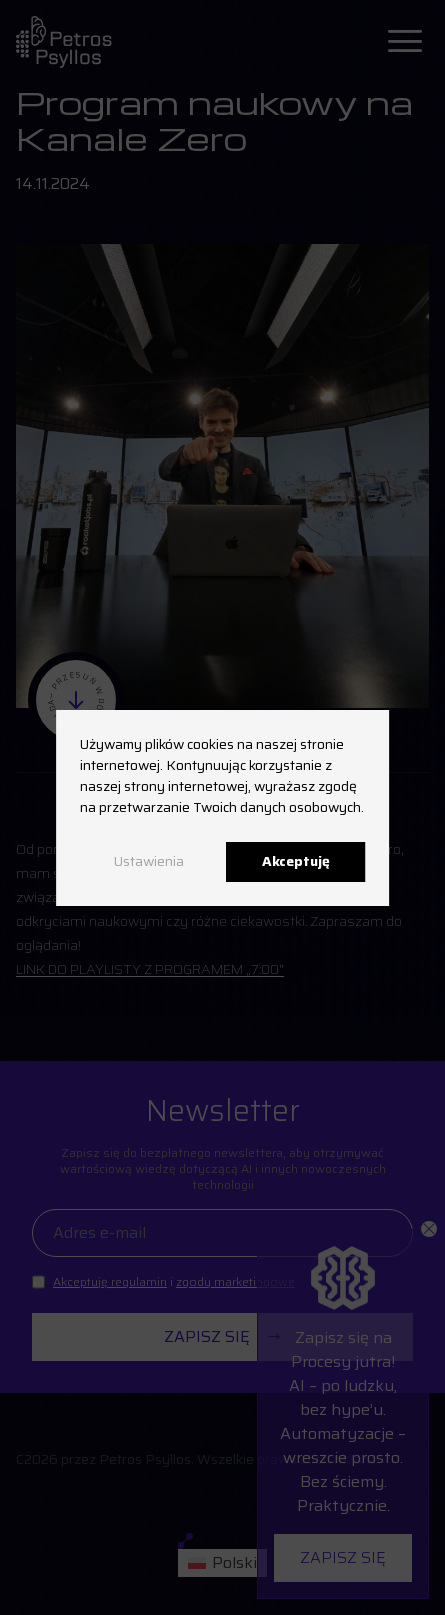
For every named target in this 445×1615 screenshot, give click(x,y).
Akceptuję (296, 861)
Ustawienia (149, 861)
